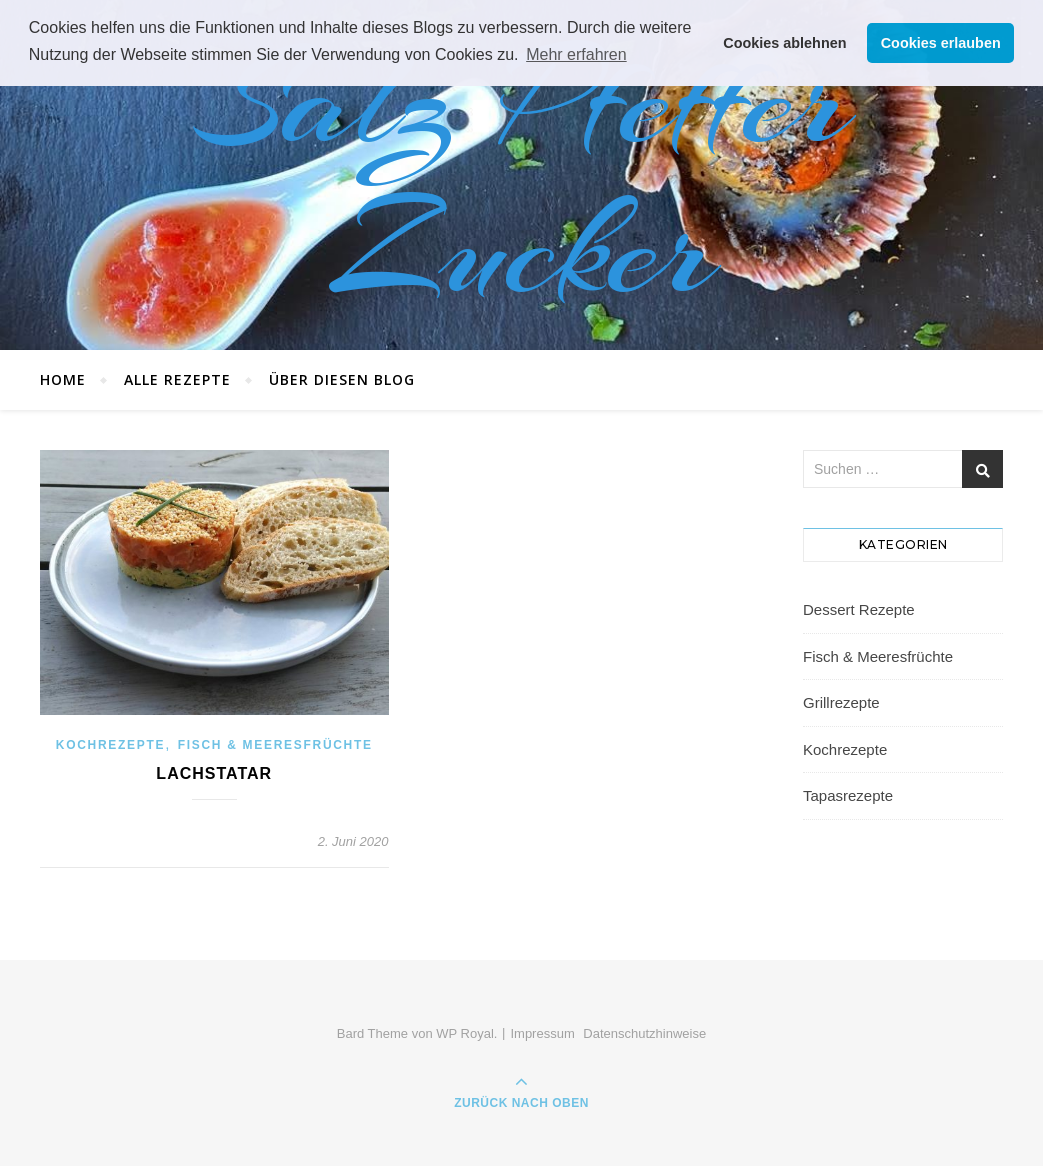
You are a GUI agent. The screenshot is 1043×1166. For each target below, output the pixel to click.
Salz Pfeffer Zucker (522, 175)
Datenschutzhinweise (644, 1033)
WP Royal (465, 1033)
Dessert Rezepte (859, 609)
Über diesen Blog (342, 379)
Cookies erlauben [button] (941, 43)
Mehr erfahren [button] (576, 54)
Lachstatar (214, 773)
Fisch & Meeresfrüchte (275, 745)
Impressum (542, 1033)
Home (63, 379)
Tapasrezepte (848, 795)
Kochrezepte (110, 745)
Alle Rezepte (177, 379)
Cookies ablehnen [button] (784, 43)
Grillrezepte (841, 702)
